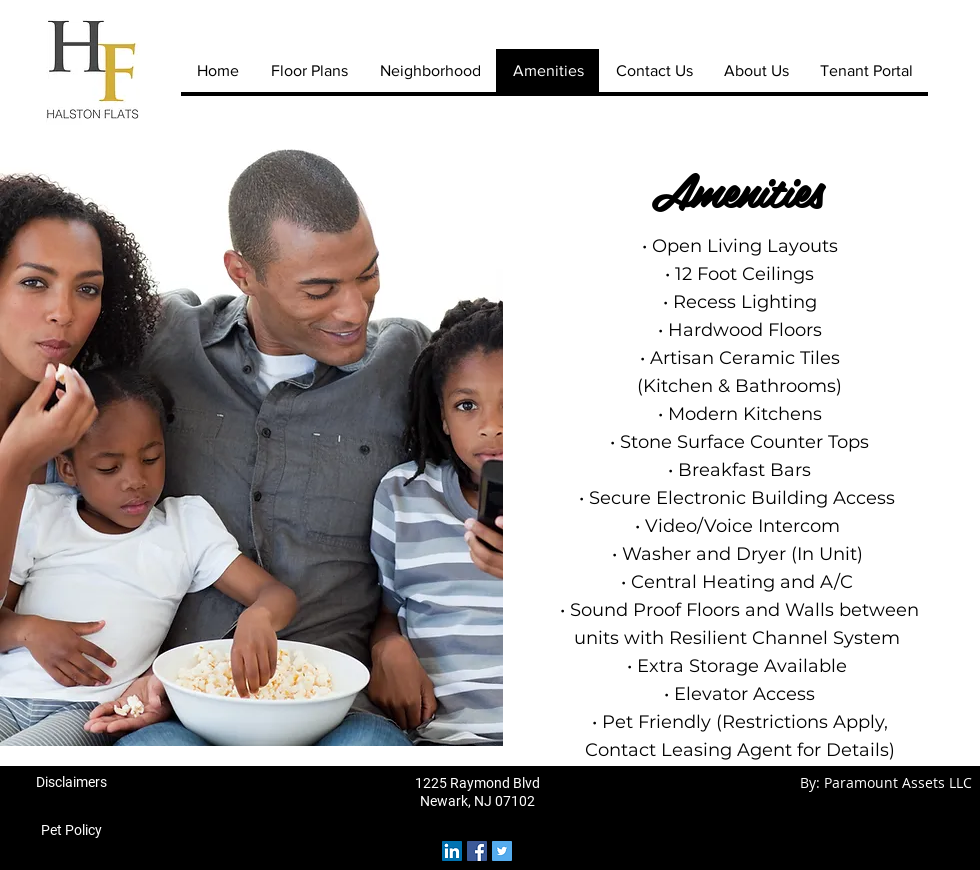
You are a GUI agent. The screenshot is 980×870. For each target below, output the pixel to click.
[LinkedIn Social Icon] (452, 851)
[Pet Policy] (71, 830)
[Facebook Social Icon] (477, 851)
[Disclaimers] (71, 783)
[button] (251, 443)
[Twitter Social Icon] (502, 851)
